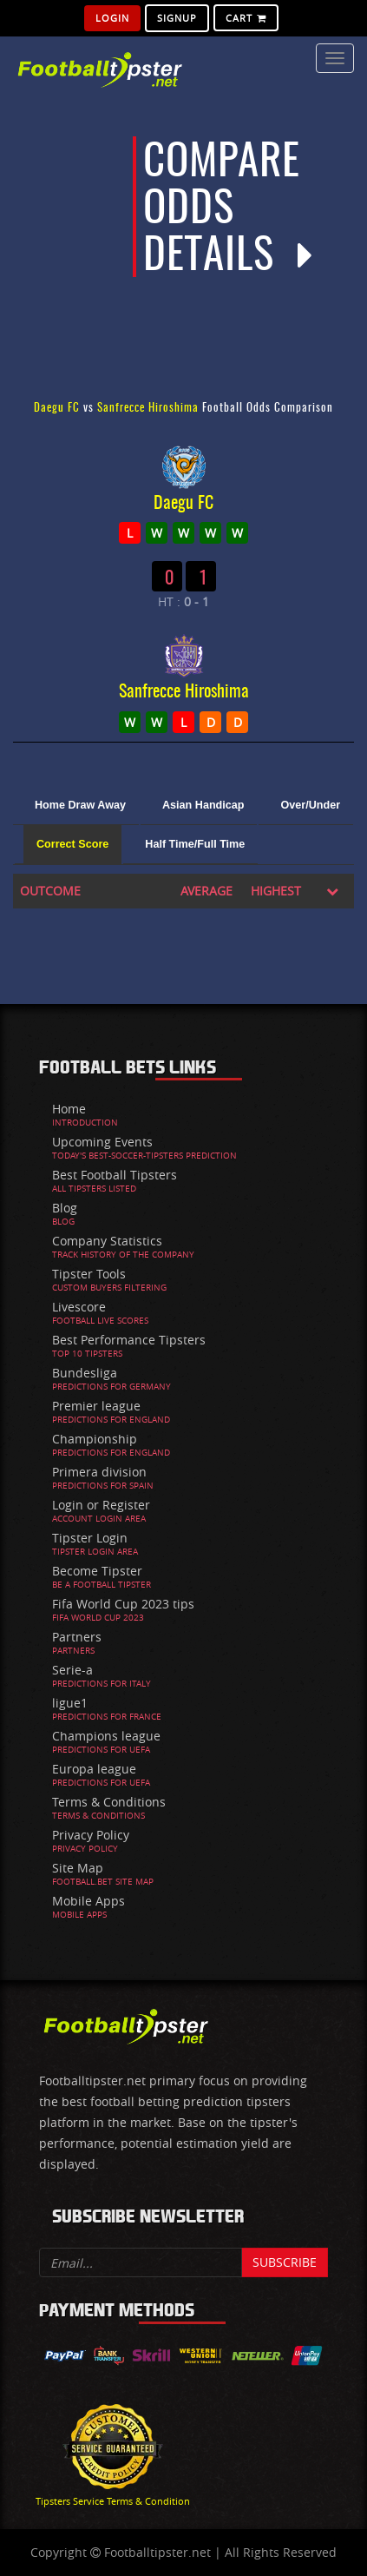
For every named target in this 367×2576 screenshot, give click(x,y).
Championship (94, 1438)
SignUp (177, 17)
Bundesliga (84, 1372)
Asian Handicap (203, 805)
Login (112, 17)
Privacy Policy (90, 1834)
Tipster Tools (89, 1273)
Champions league (106, 1735)
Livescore (79, 1306)
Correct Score (72, 844)
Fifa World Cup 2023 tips (123, 1603)
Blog (64, 1207)
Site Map (77, 1867)
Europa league (94, 1768)
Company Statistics (107, 1240)
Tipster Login (90, 1537)
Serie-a (72, 1669)
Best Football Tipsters (114, 1174)
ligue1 (70, 1702)
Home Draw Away (80, 805)
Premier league (96, 1405)
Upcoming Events (102, 1141)
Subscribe (284, 2262)
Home (69, 1108)
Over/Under (310, 805)
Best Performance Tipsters (129, 1339)
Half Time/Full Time (195, 844)
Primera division (99, 1471)
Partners (77, 1636)
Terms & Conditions (109, 1801)
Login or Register (101, 1504)
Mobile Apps (88, 1900)
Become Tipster (97, 1570)
